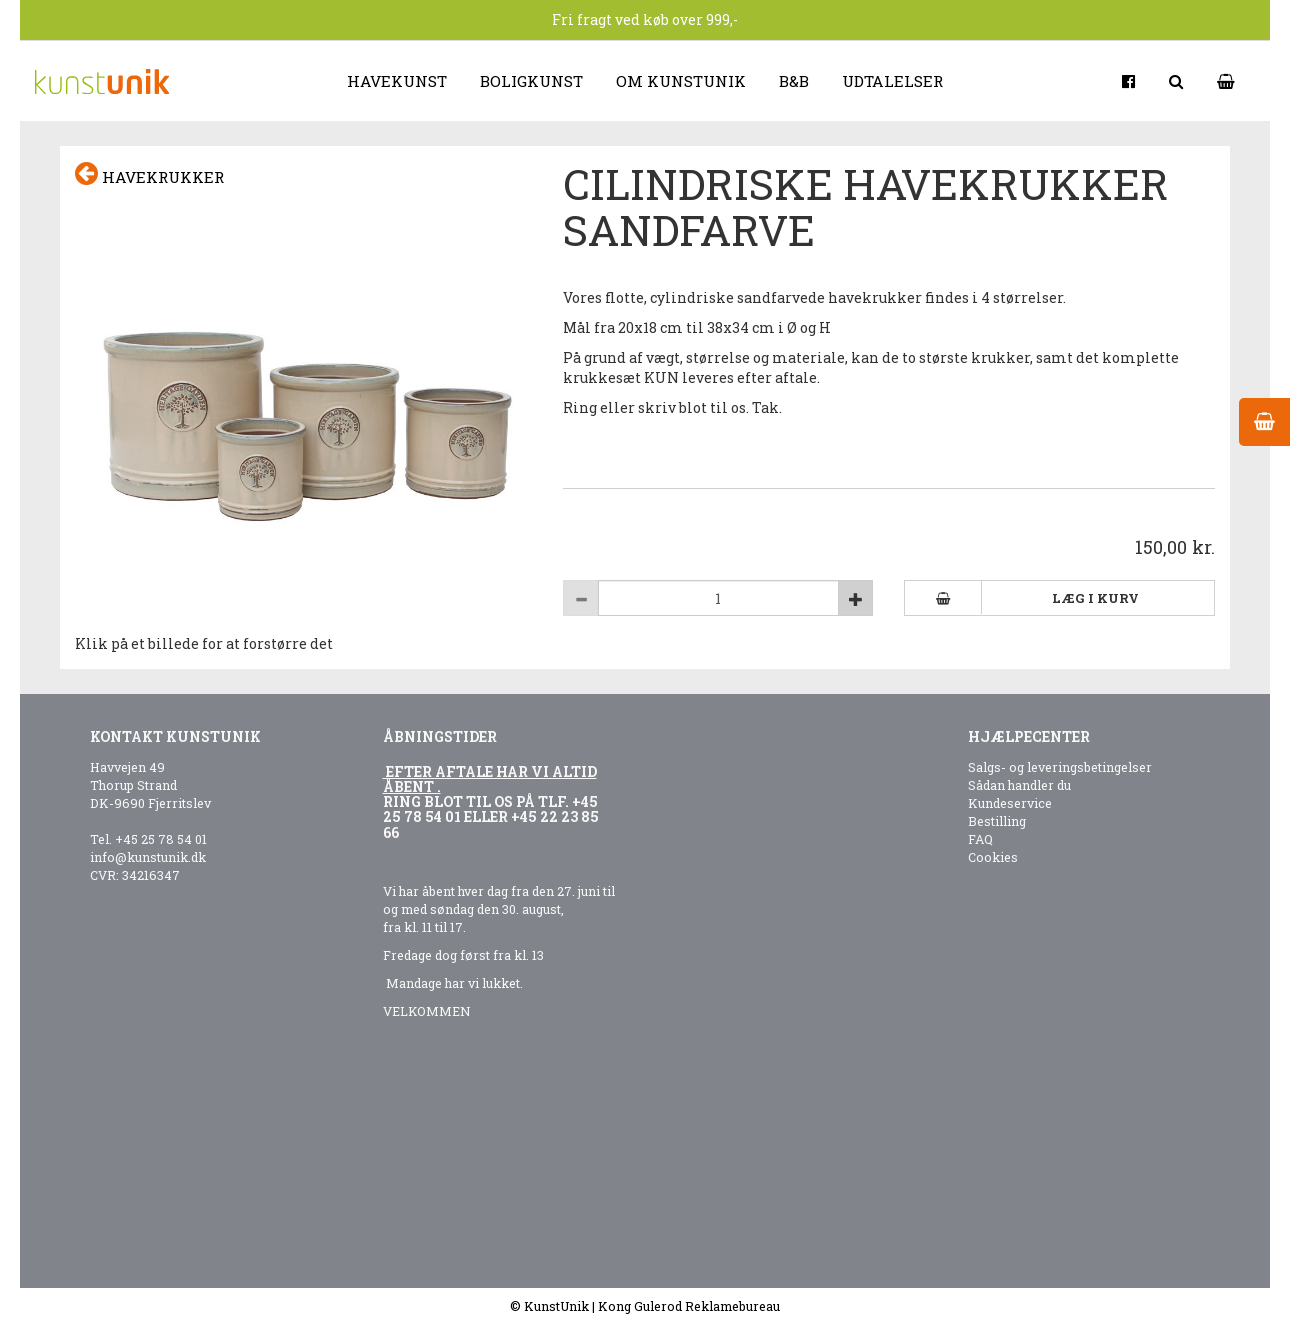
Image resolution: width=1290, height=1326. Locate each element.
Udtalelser (892, 81)
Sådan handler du (1019, 785)
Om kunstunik (681, 81)
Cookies (993, 857)
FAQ (980, 839)
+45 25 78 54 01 (161, 839)
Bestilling (997, 821)
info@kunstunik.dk (148, 857)
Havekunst (397, 81)
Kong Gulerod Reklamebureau (689, 1306)
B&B (794, 81)
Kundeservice (1010, 803)
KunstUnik (556, 1306)
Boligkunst (531, 81)
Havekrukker (149, 174)
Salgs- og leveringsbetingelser (1060, 767)
